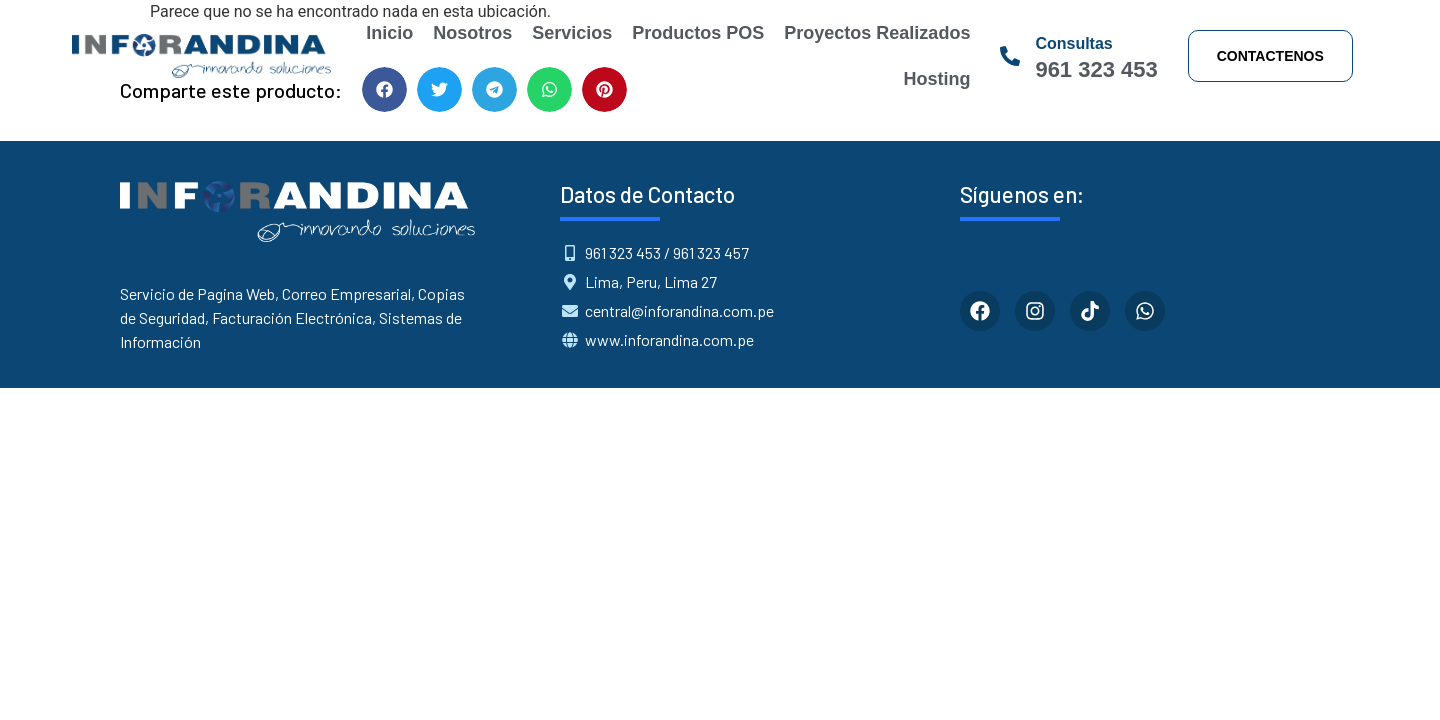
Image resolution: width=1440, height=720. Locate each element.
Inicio (389, 33)
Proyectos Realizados (877, 33)
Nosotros (472, 33)
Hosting (936, 79)
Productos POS (698, 33)
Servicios (572, 33)
